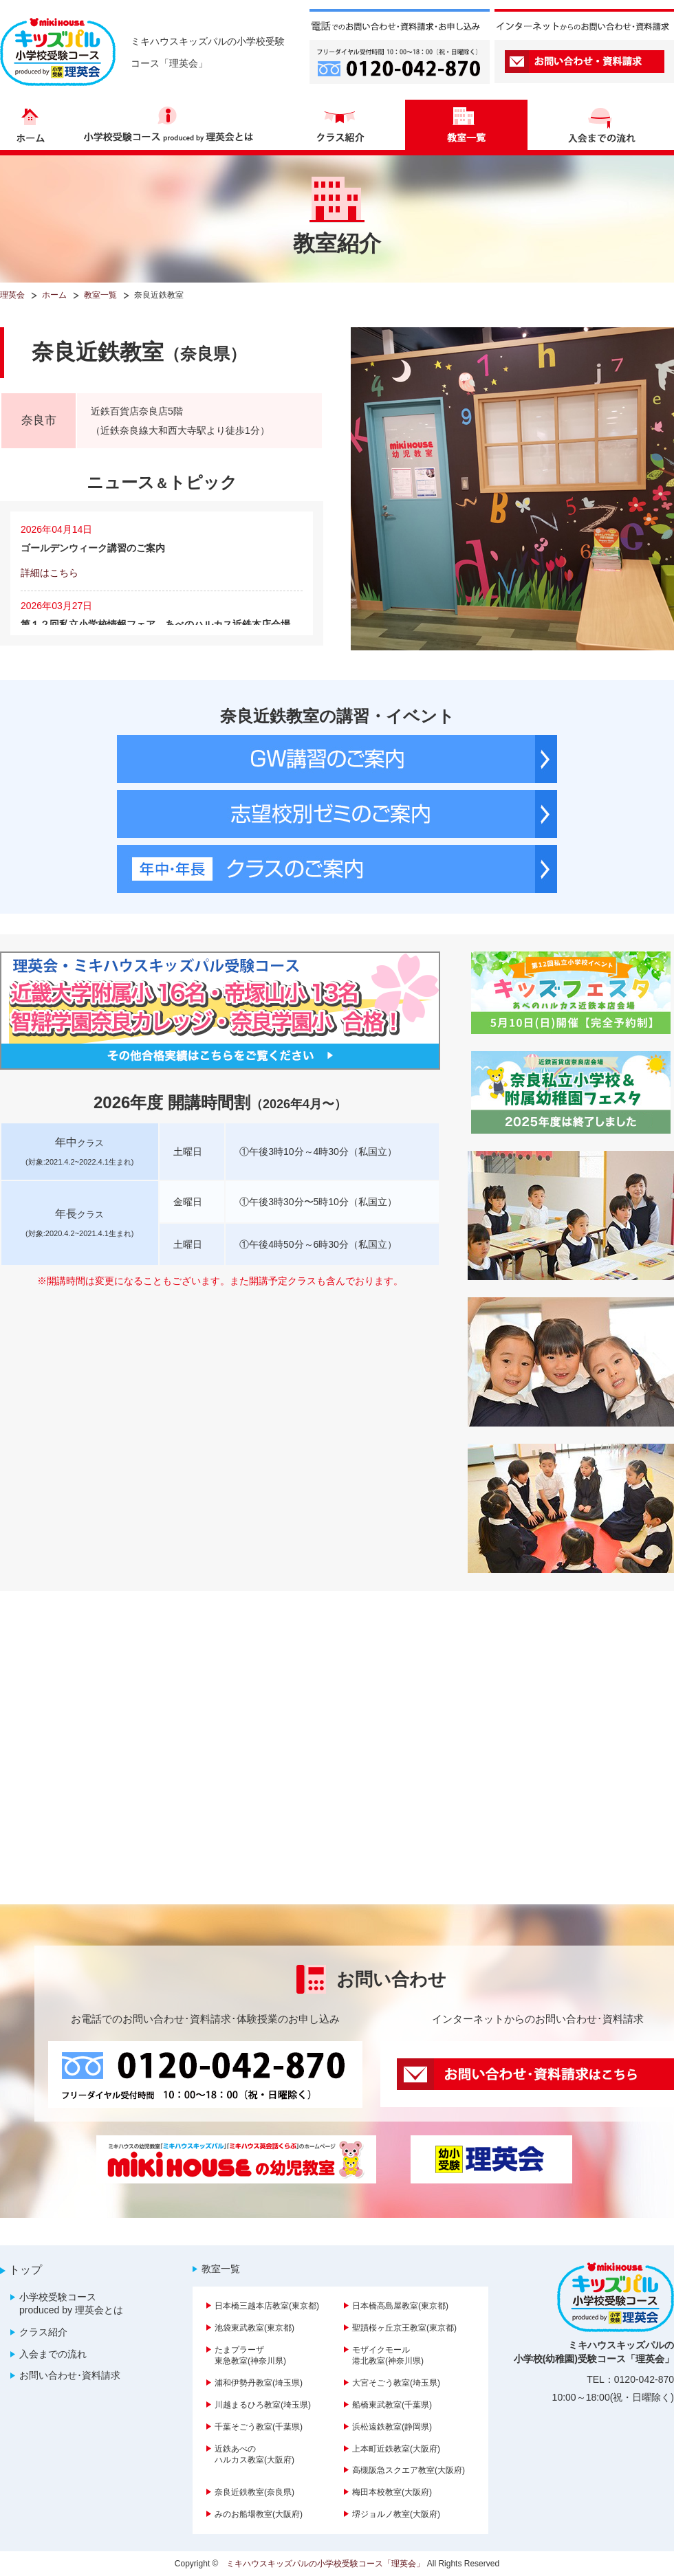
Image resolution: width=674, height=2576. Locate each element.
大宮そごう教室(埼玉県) (396, 2383)
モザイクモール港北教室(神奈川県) (388, 2355)
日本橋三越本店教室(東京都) (267, 2306)
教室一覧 (221, 2268)
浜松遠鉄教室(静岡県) (392, 2427)
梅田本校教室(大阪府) (392, 2492)
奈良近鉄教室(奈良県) (254, 2492)
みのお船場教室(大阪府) (259, 2514)
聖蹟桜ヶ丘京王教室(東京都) (404, 2328)
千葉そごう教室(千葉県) (259, 2427)
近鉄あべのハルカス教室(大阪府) (254, 2454)
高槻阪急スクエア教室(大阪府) (408, 2470)
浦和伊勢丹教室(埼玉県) (259, 2383)
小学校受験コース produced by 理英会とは (71, 2303)
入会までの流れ (53, 2353)
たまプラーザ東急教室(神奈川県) (250, 2355)
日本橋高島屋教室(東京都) (400, 2306)
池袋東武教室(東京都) (254, 2328)
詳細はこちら (49, 572)
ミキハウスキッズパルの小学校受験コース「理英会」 (325, 2563)
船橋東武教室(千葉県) (392, 2405)
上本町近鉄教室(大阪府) (396, 2449)
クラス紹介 (43, 2331)
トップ (25, 2270)
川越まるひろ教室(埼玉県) (263, 2405)
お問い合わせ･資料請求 (69, 2375)
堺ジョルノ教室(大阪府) (396, 2514)
